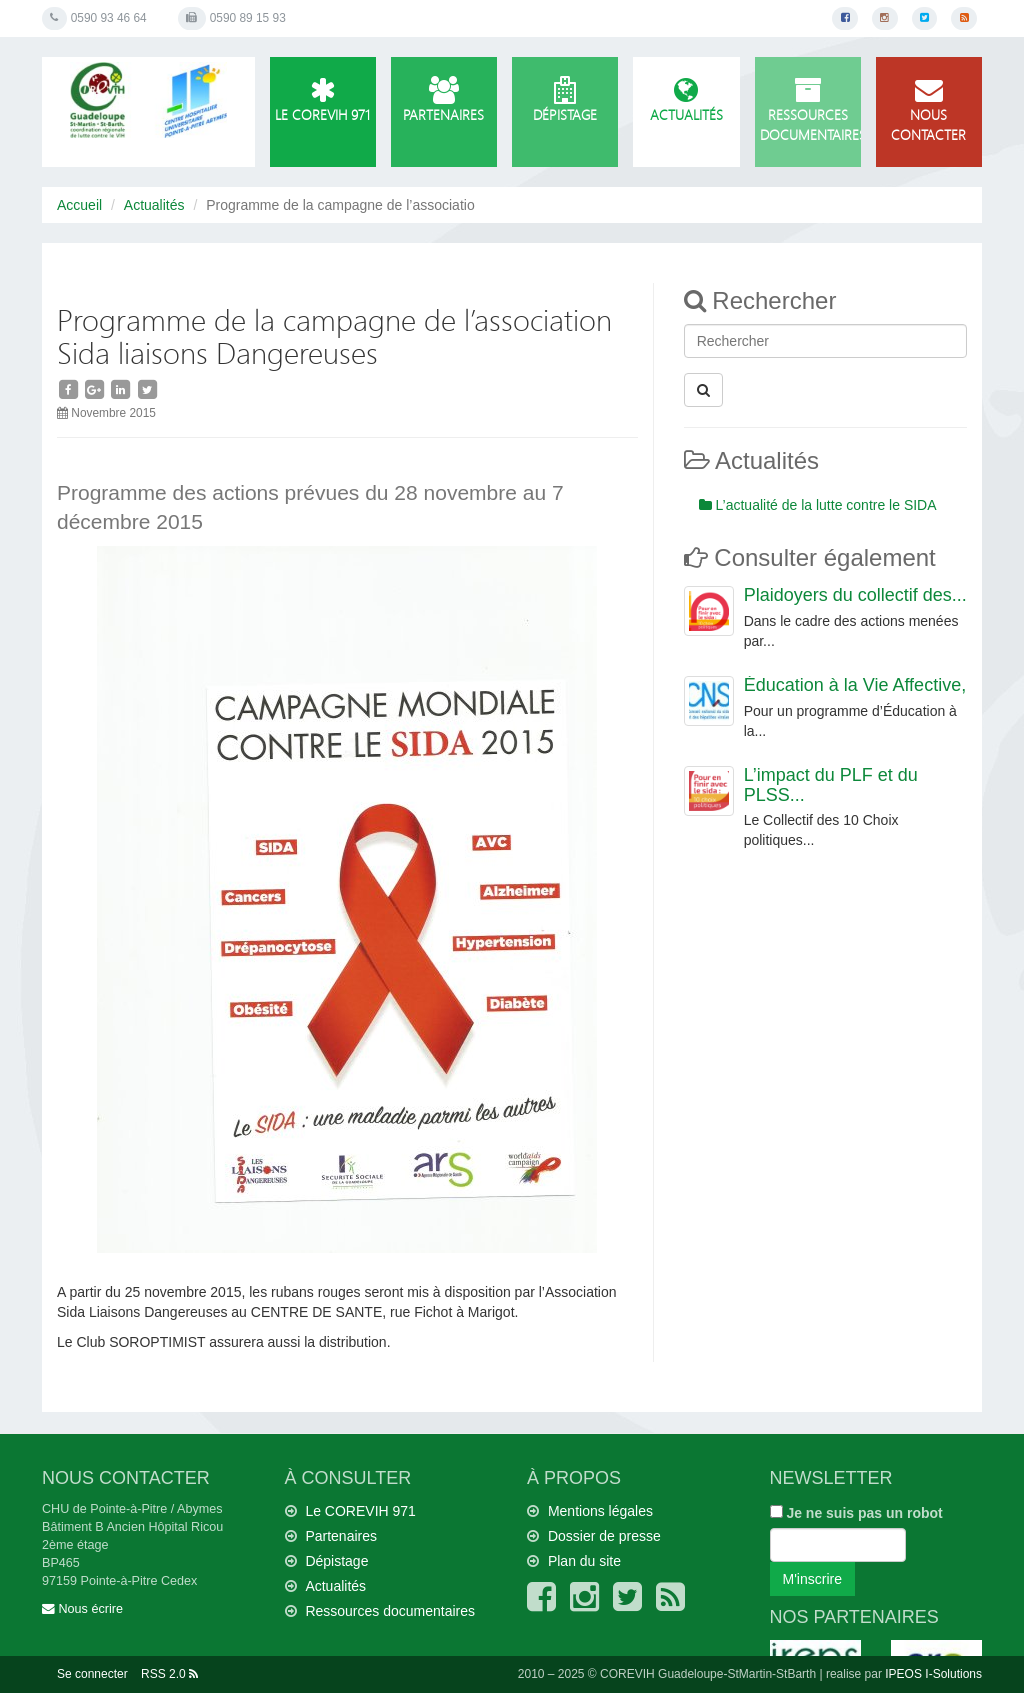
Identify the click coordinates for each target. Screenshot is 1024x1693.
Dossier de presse (604, 1536)
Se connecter (92, 1674)
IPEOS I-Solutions (933, 1674)
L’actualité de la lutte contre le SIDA (818, 505)
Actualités (686, 101)
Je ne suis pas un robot (856, 1513)
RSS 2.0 (169, 1674)
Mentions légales (600, 1511)
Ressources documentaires (810, 111)
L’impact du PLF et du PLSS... (831, 785)
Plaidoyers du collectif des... (855, 595)
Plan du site (584, 1561)
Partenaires (444, 101)
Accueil (79, 205)
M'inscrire (812, 1579)
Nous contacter (929, 111)
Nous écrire (82, 1609)
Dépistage (565, 101)
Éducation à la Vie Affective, (855, 685)
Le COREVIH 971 (323, 101)
